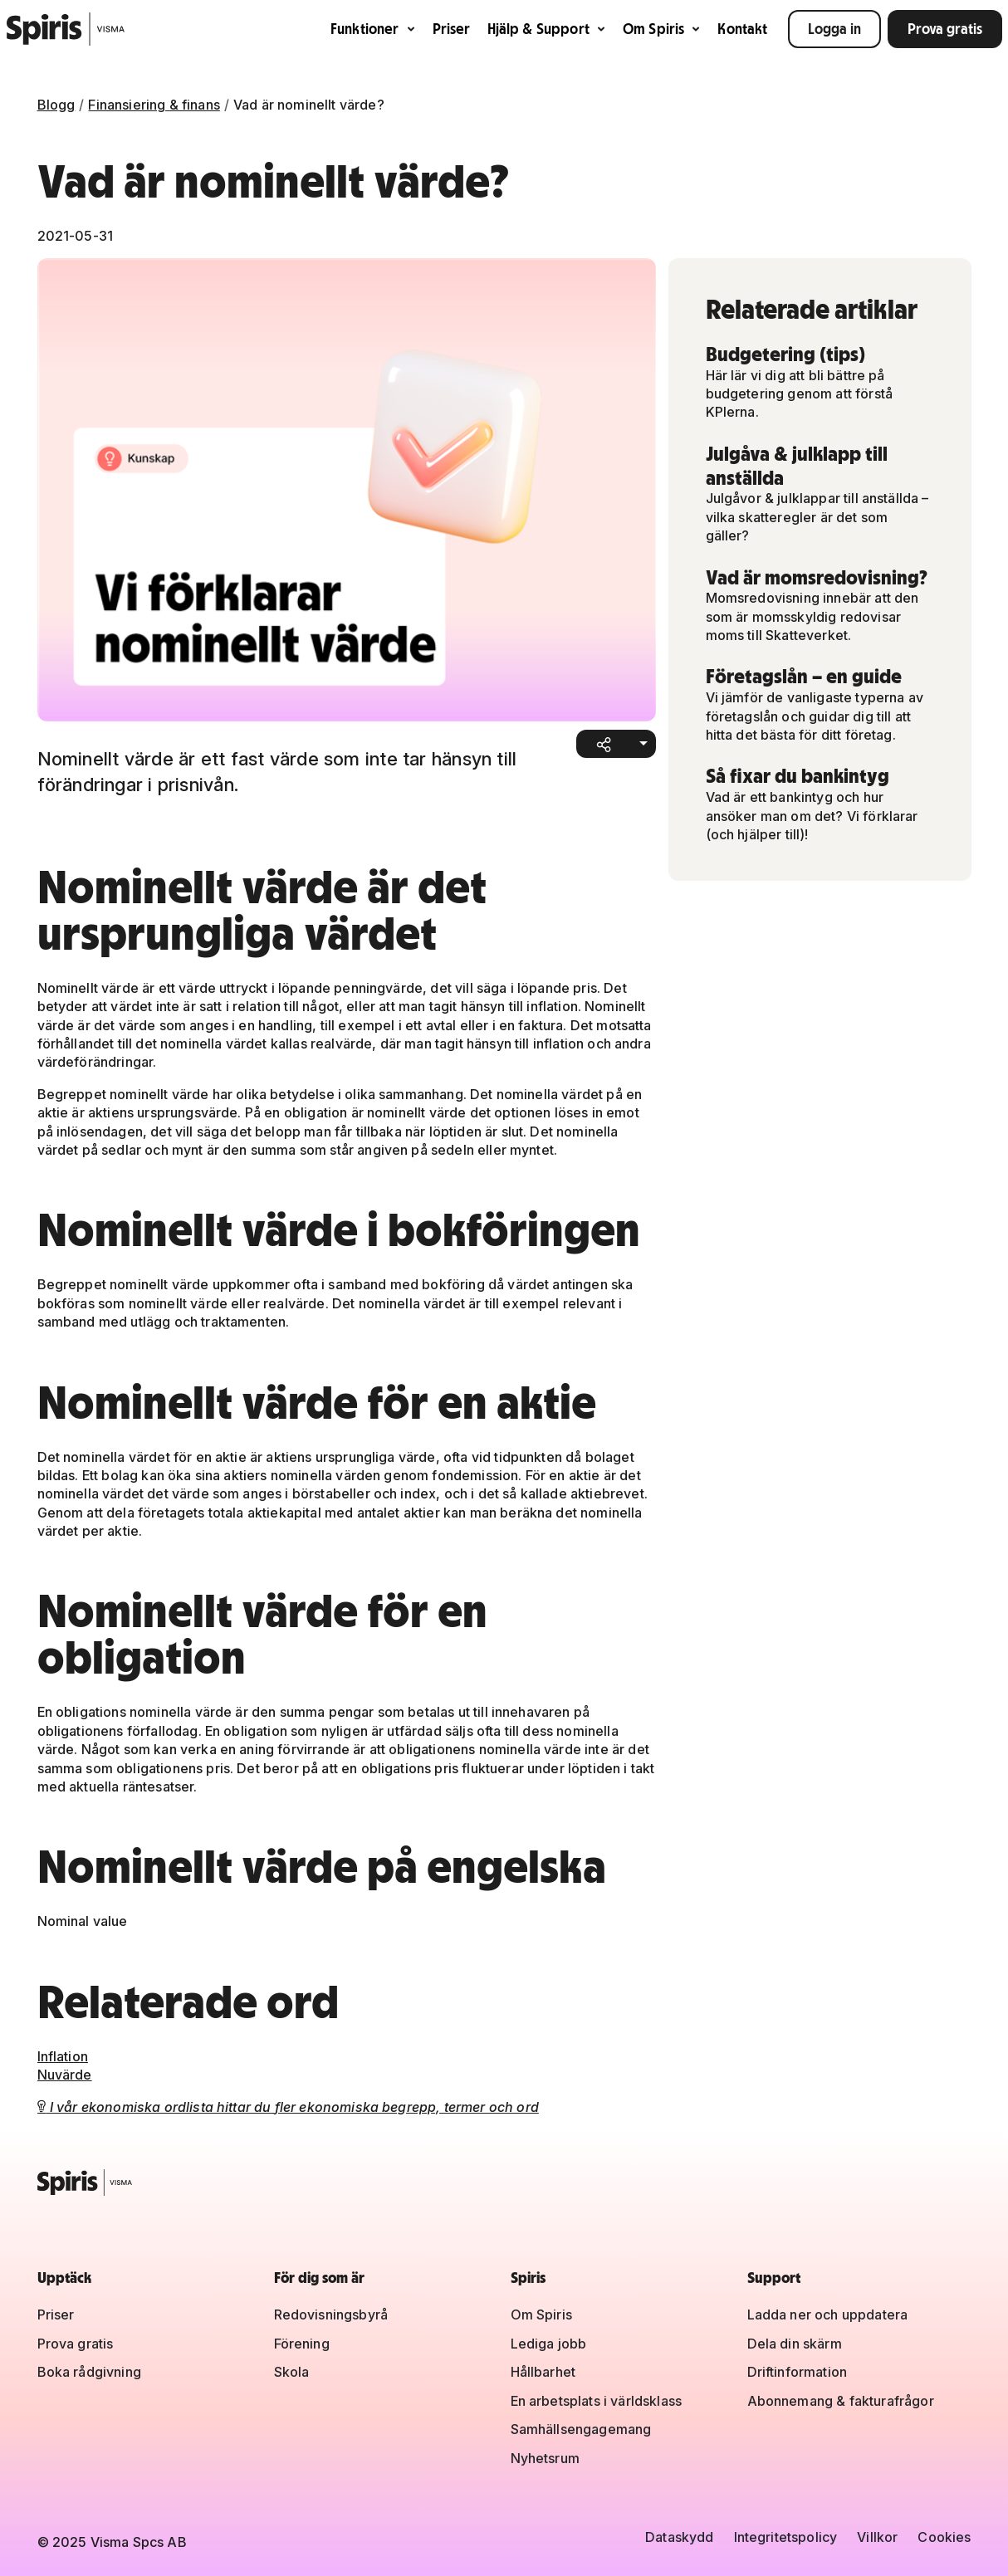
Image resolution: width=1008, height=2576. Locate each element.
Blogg (56, 104)
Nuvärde (64, 2074)
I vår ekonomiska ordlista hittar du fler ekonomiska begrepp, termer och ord (288, 2107)
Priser (452, 28)
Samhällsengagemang (581, 2429)
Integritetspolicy (786, 2537)
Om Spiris (662, 28)
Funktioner (373, 28)
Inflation (62, 2056)
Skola (292, 2371)
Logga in (834, 28)
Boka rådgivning (89, 2371)
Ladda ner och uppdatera (827, 2314)
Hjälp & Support (546, 28)
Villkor (877, 2537)
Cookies (944, 2537)
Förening (302, 2343)
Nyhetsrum (545, 2458)
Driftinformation (797, 2371)
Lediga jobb (549, 2343)
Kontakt (742, 28)
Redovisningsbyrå (331, 2314)
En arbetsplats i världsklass (596, 2401)
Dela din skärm (794, 2343)
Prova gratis (945, 28)
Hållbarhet (543, 2371)
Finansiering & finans (153, 104)
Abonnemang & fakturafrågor (840, 2401)
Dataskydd (679, 2537)
